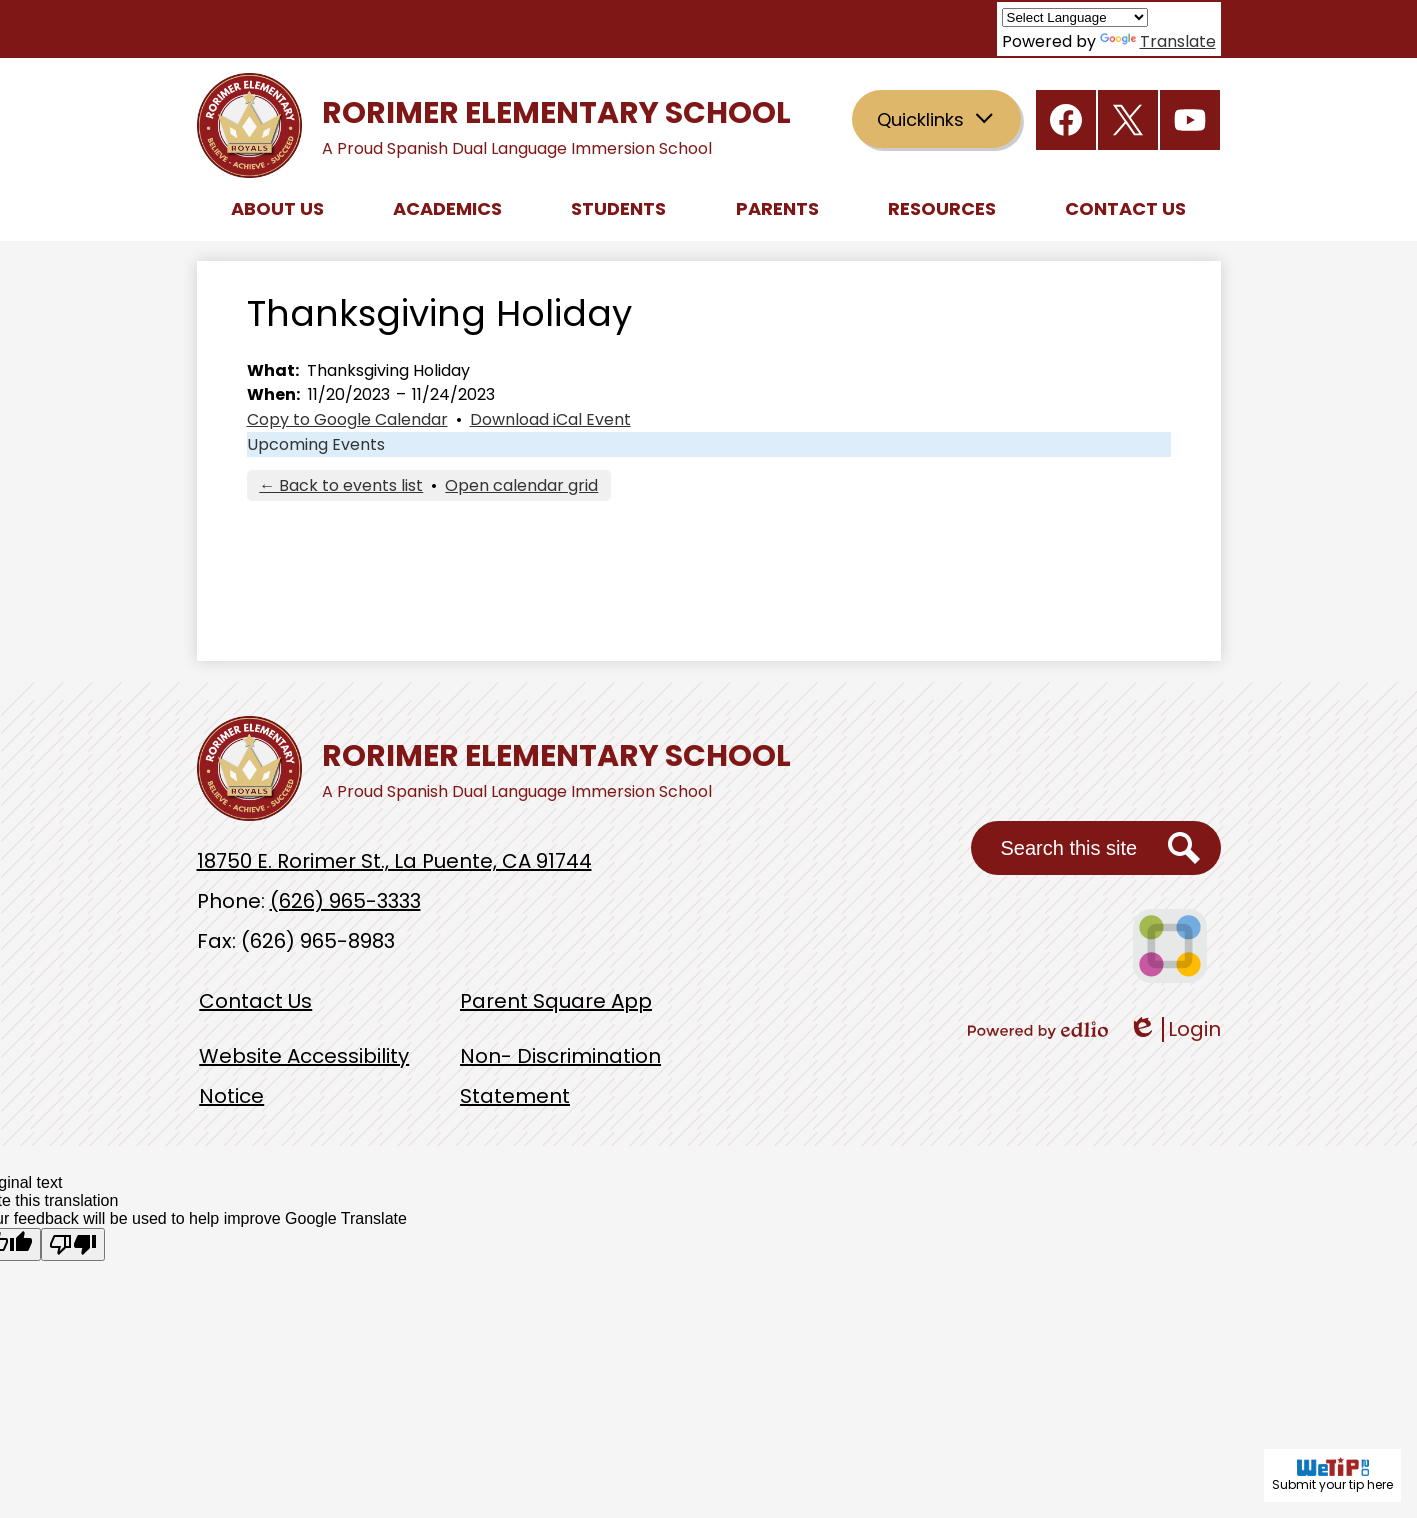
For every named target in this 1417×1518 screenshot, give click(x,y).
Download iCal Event (550, 419)
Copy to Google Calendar (347, 419)
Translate (1158, 41)
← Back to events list (341, 485)
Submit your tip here (1332, 1475)
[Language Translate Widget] (1075, 17)
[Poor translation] (73, 1244)
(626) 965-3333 (345, 901)
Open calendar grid (521, 485)
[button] (277, 208)
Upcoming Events (316, 444)
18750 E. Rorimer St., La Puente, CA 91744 (394, 861)
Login (1174, 1029)
